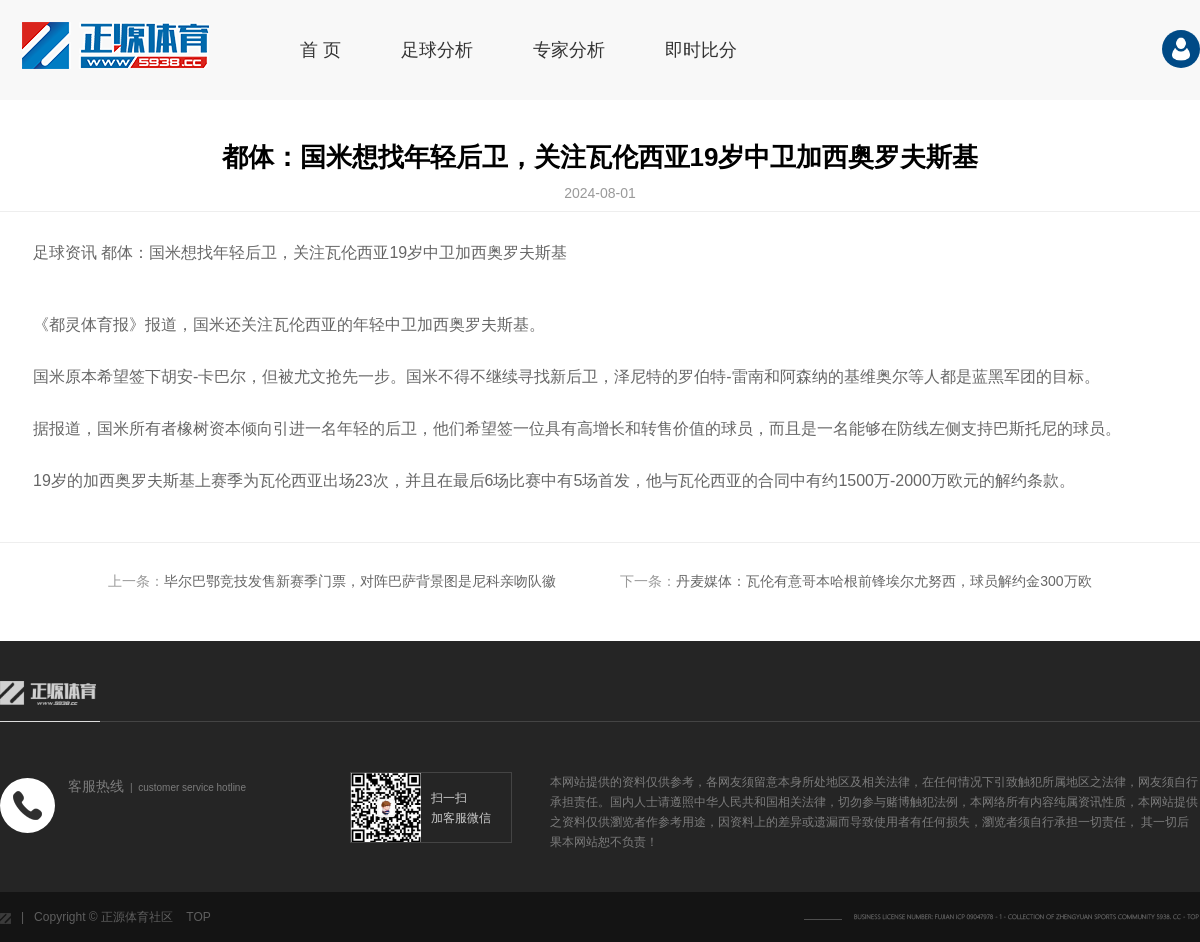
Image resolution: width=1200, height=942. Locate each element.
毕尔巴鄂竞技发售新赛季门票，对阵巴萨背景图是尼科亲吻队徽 (360, 581)
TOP (198, 917)
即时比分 (701, 50)
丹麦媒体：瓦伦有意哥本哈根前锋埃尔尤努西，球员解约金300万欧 (883, 581)
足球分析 (437, 50)
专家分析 (569, 50)
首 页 (320, 50)
